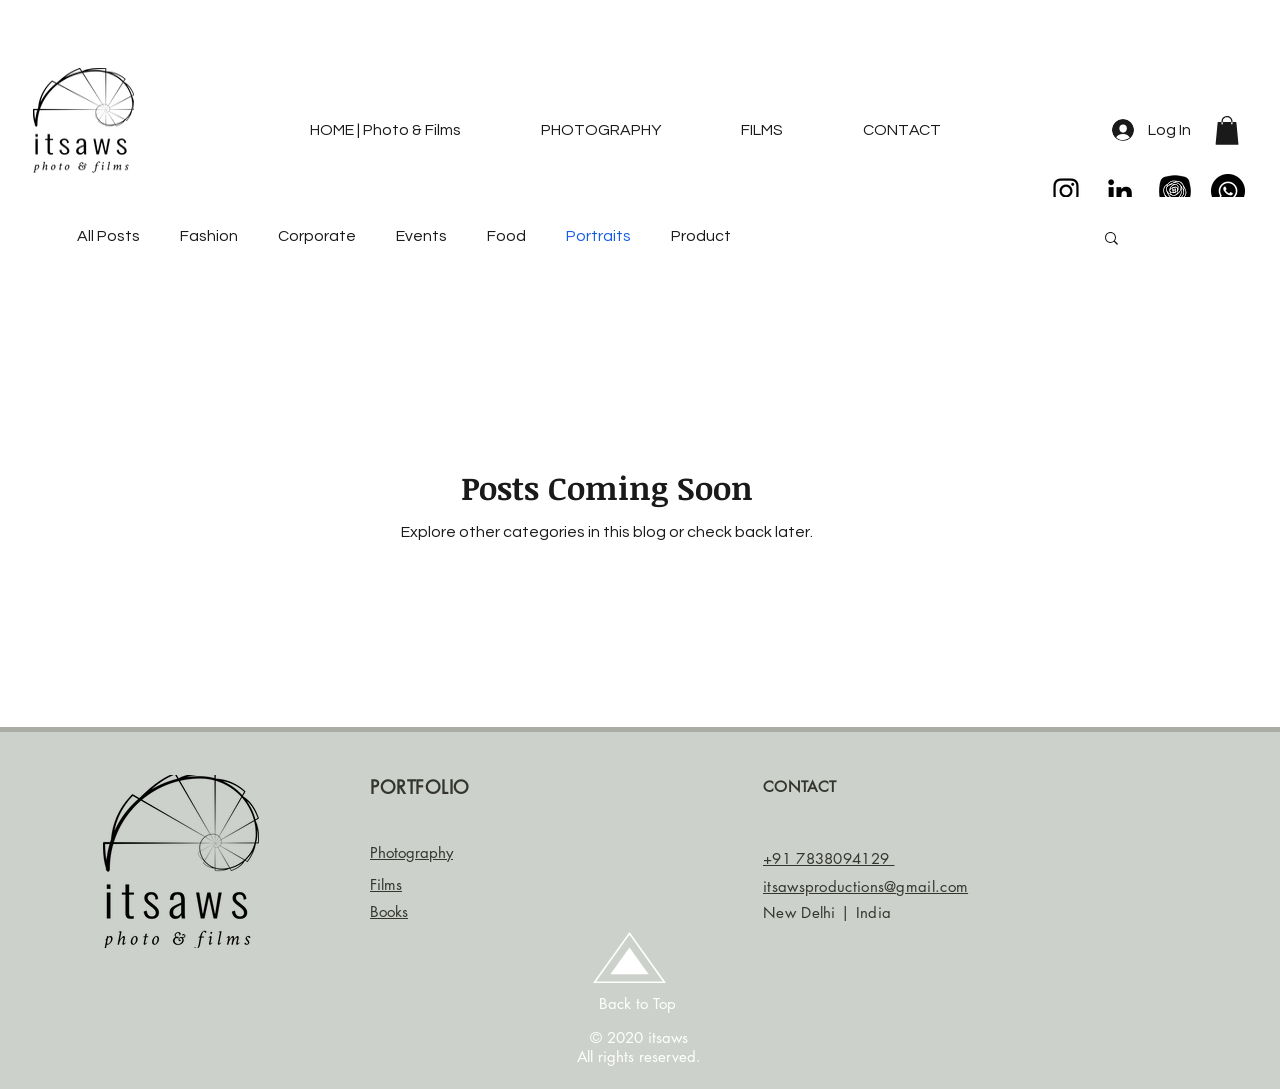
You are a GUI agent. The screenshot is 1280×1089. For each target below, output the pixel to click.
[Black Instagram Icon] (1066, 191)
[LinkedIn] (1120, 191)
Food (506, 236)
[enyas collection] (1174, 191)
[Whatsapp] (1228, 191)
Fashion (209, 236)
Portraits (598, 236)
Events (421, 236)
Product (701, 236)
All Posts (108, 236)
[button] (1227, 130)
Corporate (317, 236)
